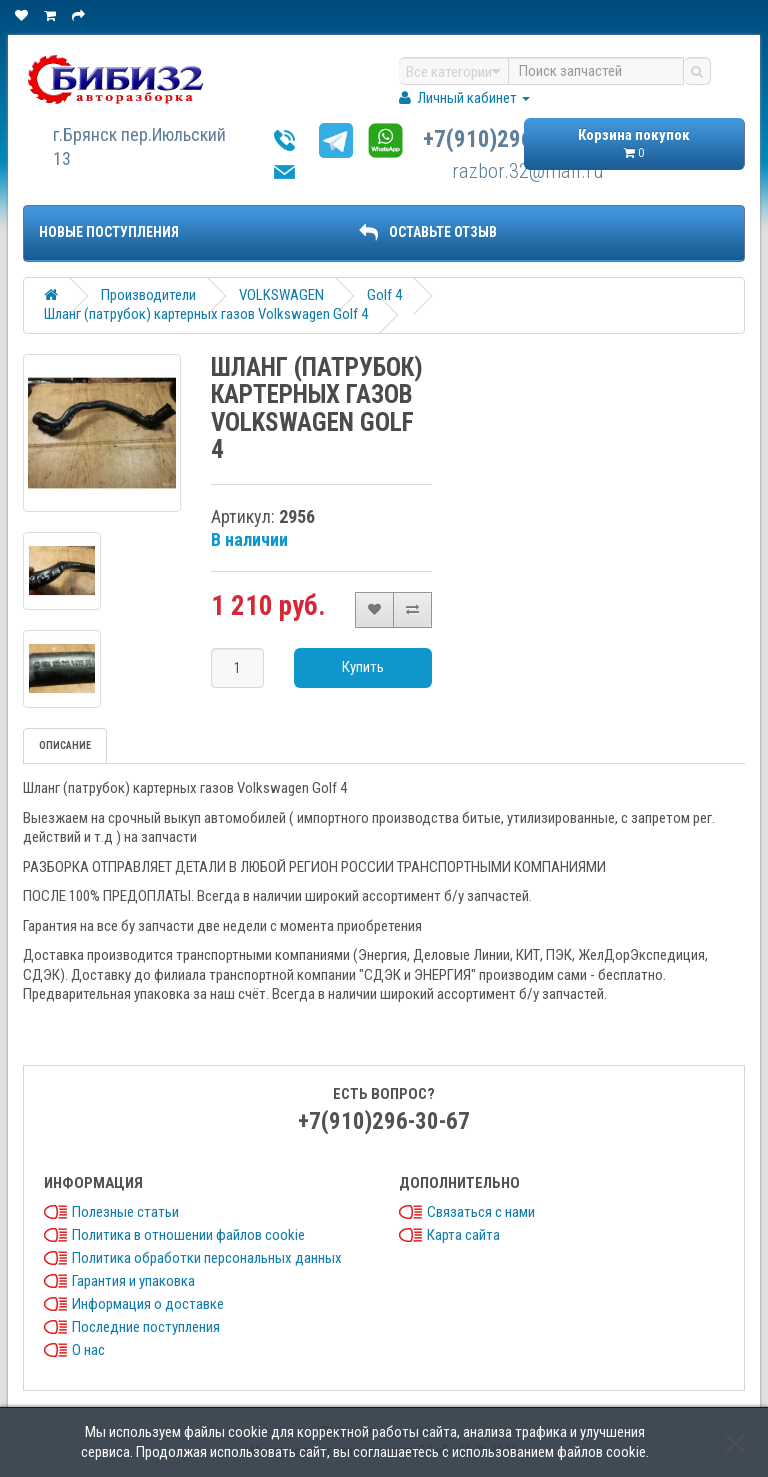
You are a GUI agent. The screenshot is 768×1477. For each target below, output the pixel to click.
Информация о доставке (148, 1304)
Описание (65, 745)
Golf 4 (384, 295)
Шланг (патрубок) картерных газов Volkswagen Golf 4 (206, 314)
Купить (363, 667)
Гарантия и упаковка (133, 1281)
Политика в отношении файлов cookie (188, 1235)
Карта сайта (463, 1235)
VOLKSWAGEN (281, 295)
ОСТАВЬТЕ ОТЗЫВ (428, 232)
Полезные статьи (125, 1212)
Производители (148, 295)
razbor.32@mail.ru (528, 171)
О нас (88, 1350)
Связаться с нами (481, 1212)
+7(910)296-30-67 (509, 139)
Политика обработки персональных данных (207, 1258)
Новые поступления (109, 232)
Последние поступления (146, 1327)
